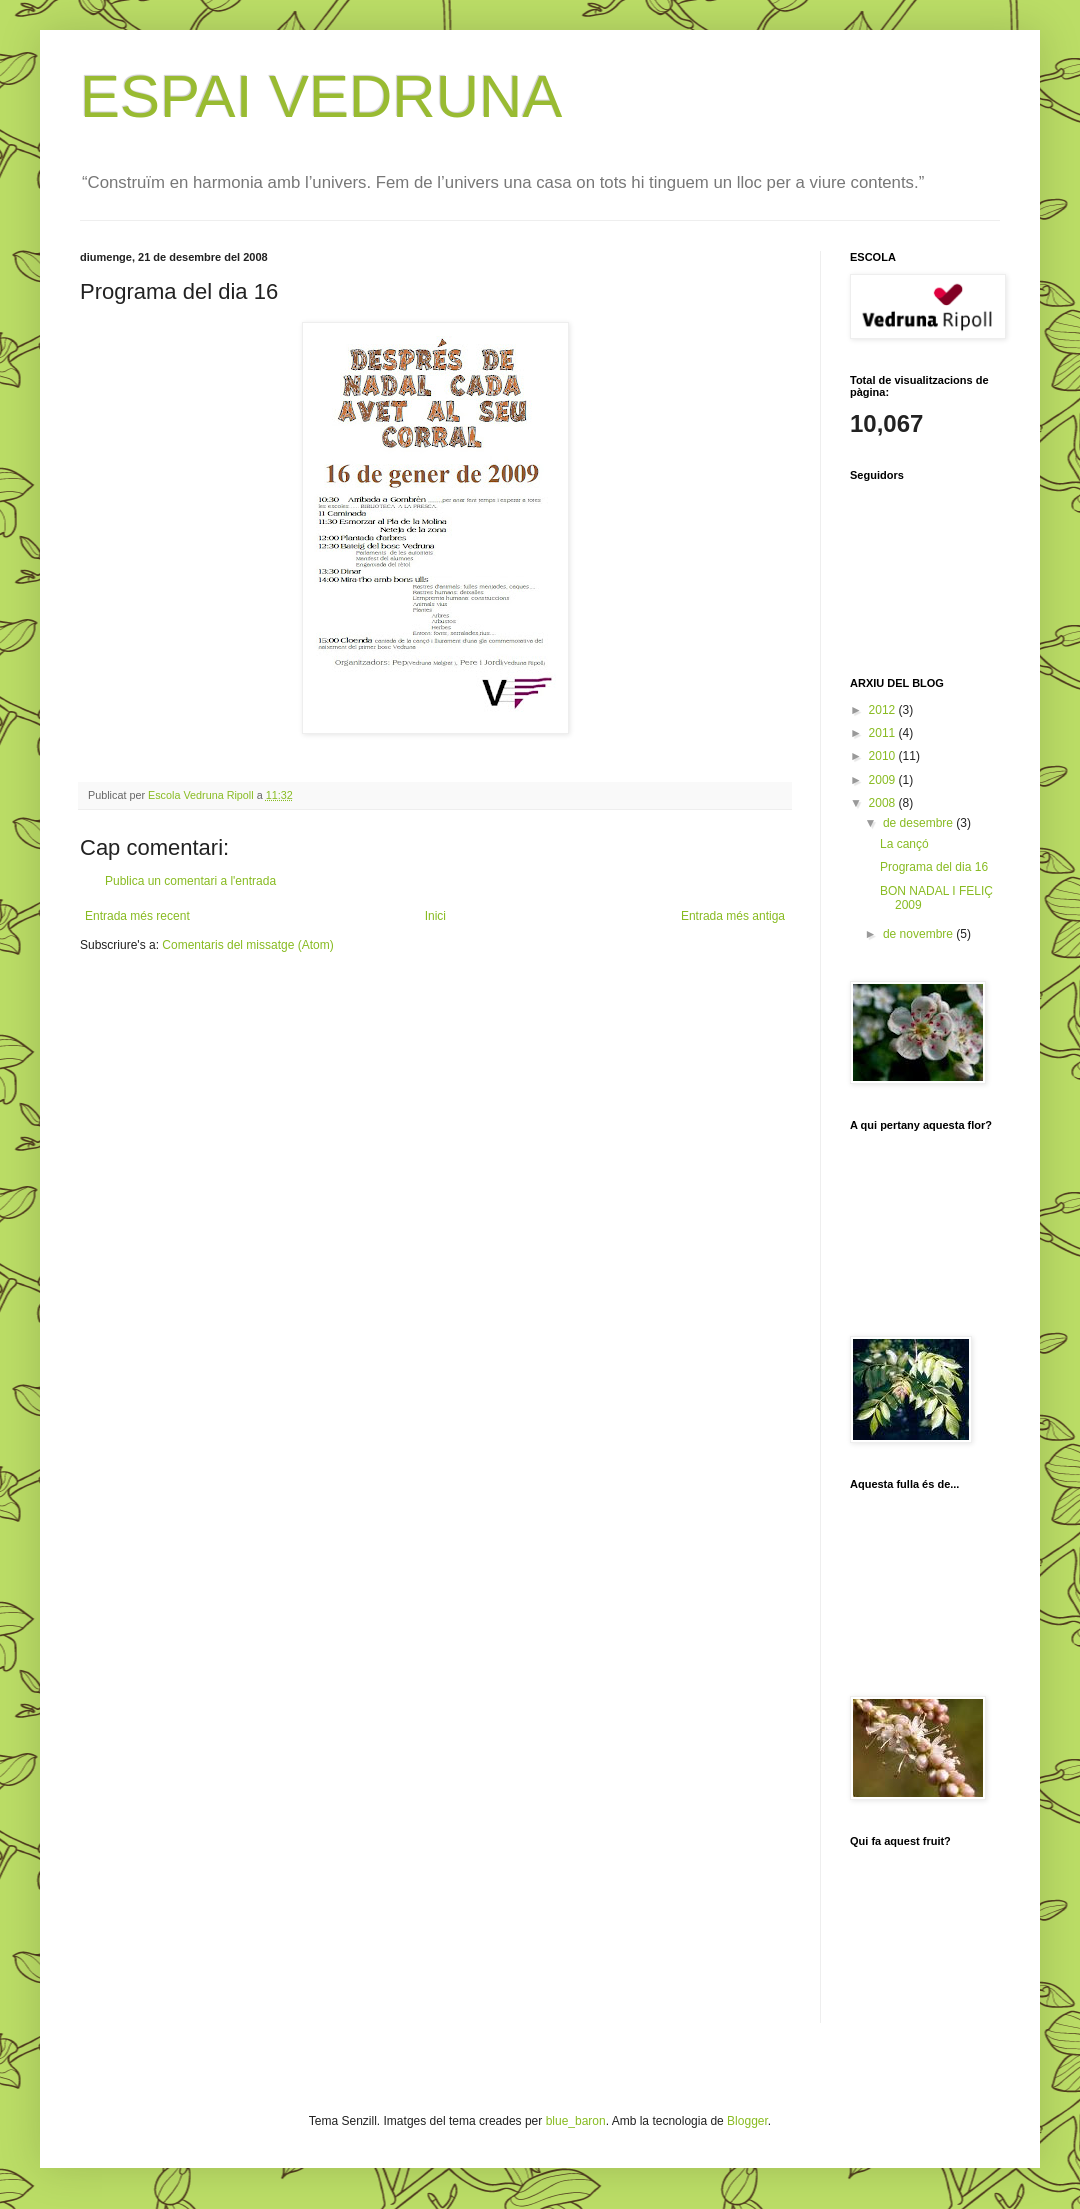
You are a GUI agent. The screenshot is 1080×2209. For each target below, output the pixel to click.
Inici (435, 916)
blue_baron (576, 2121)
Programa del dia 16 (934, 867)
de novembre (919, 934)
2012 (884, 710)
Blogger (747, 2121)
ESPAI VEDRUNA (321, 96)
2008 (884, 803)
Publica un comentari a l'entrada (190, 881)
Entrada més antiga (733, 916)
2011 (884, 733)
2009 (884, 780)
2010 (884, 756)
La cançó (904, 844)
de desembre (919, 823)
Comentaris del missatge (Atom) (247, 945)
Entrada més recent (137, 916)
